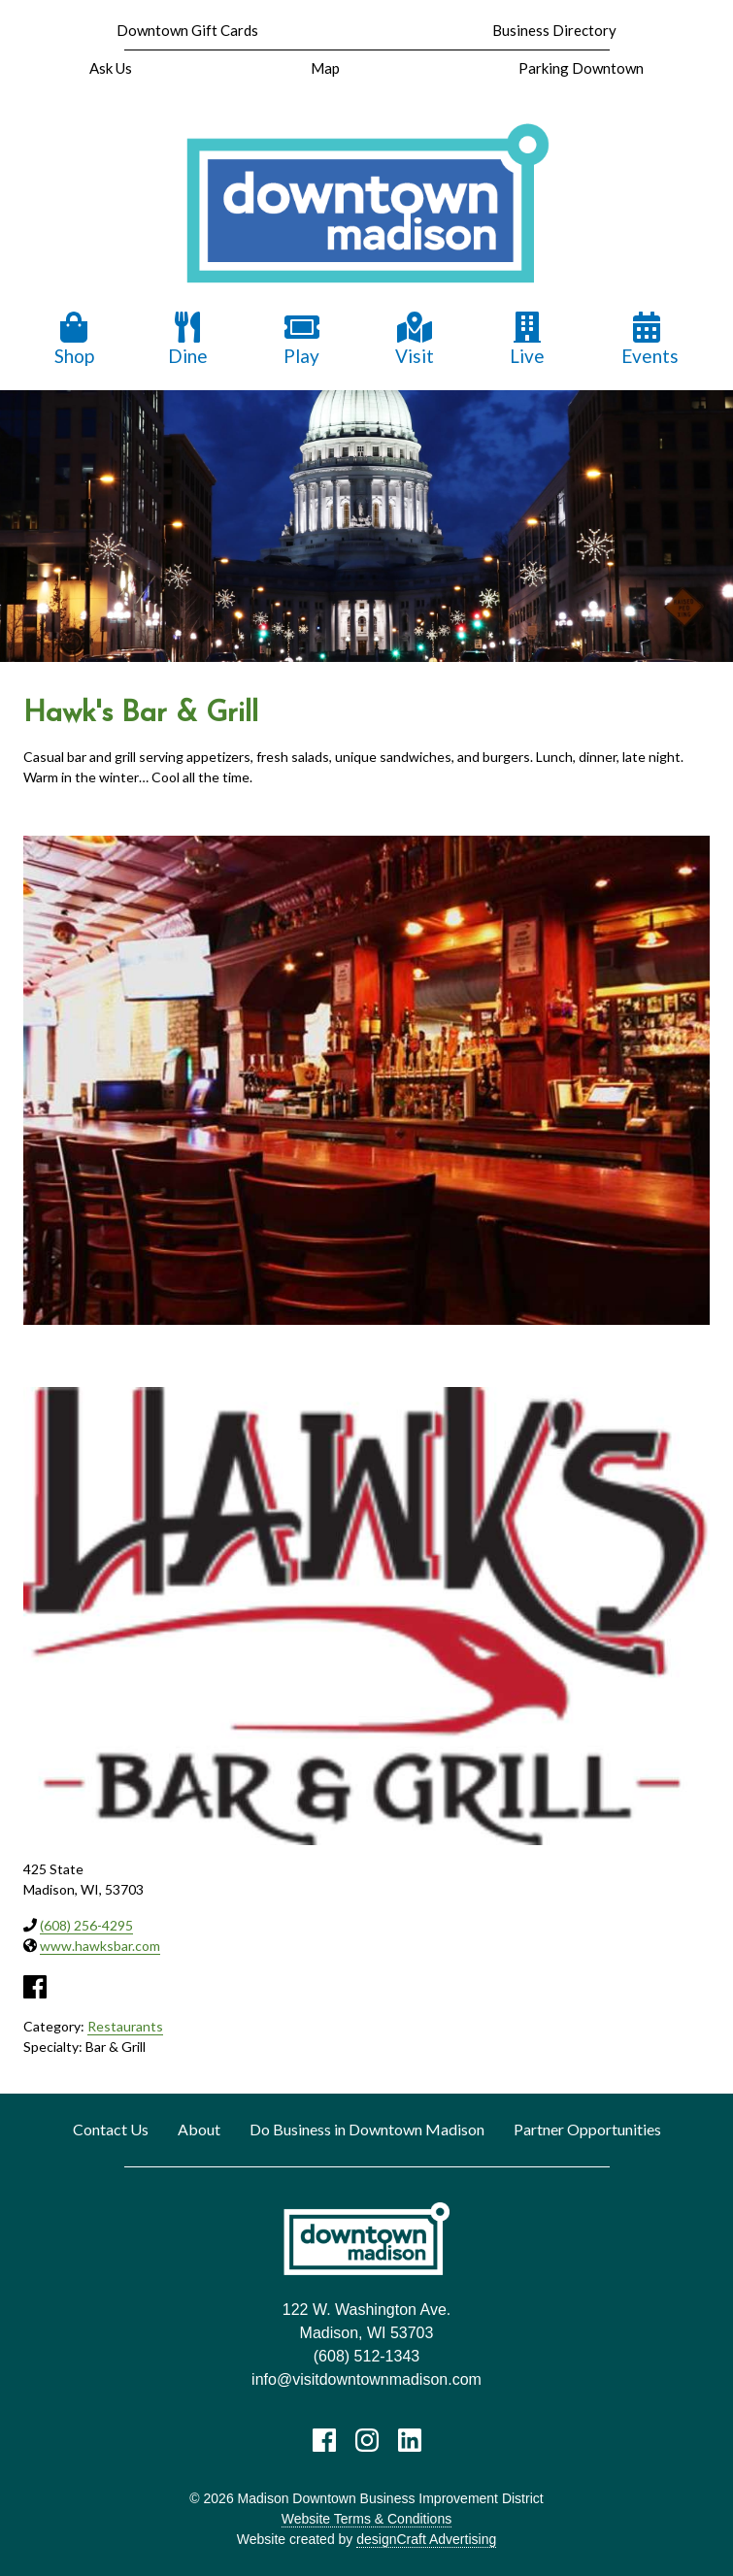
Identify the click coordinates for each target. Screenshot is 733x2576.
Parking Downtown (581, 68)
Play (302, 339)
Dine (188, 339)
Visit (414, 339)
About (199, 2129)
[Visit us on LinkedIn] (409, 2440)
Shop (74, 339)
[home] (367, 204)
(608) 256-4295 (86, 1925)
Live (527, 339)
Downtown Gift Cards (187, 30)
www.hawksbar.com (100, 1945)
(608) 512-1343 (366, 2356)
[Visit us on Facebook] (324, 2440)
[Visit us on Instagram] (367, 2440)
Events (650, 339)
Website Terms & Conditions (366, 2518)
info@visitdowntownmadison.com (366, 2379)
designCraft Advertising (426, 2539)
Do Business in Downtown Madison (367, 2129)
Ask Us (110, 68)
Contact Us (111, 2129)
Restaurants (125, 2026)
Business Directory (554, 30)
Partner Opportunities (587, 2129)
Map (325, 68)
